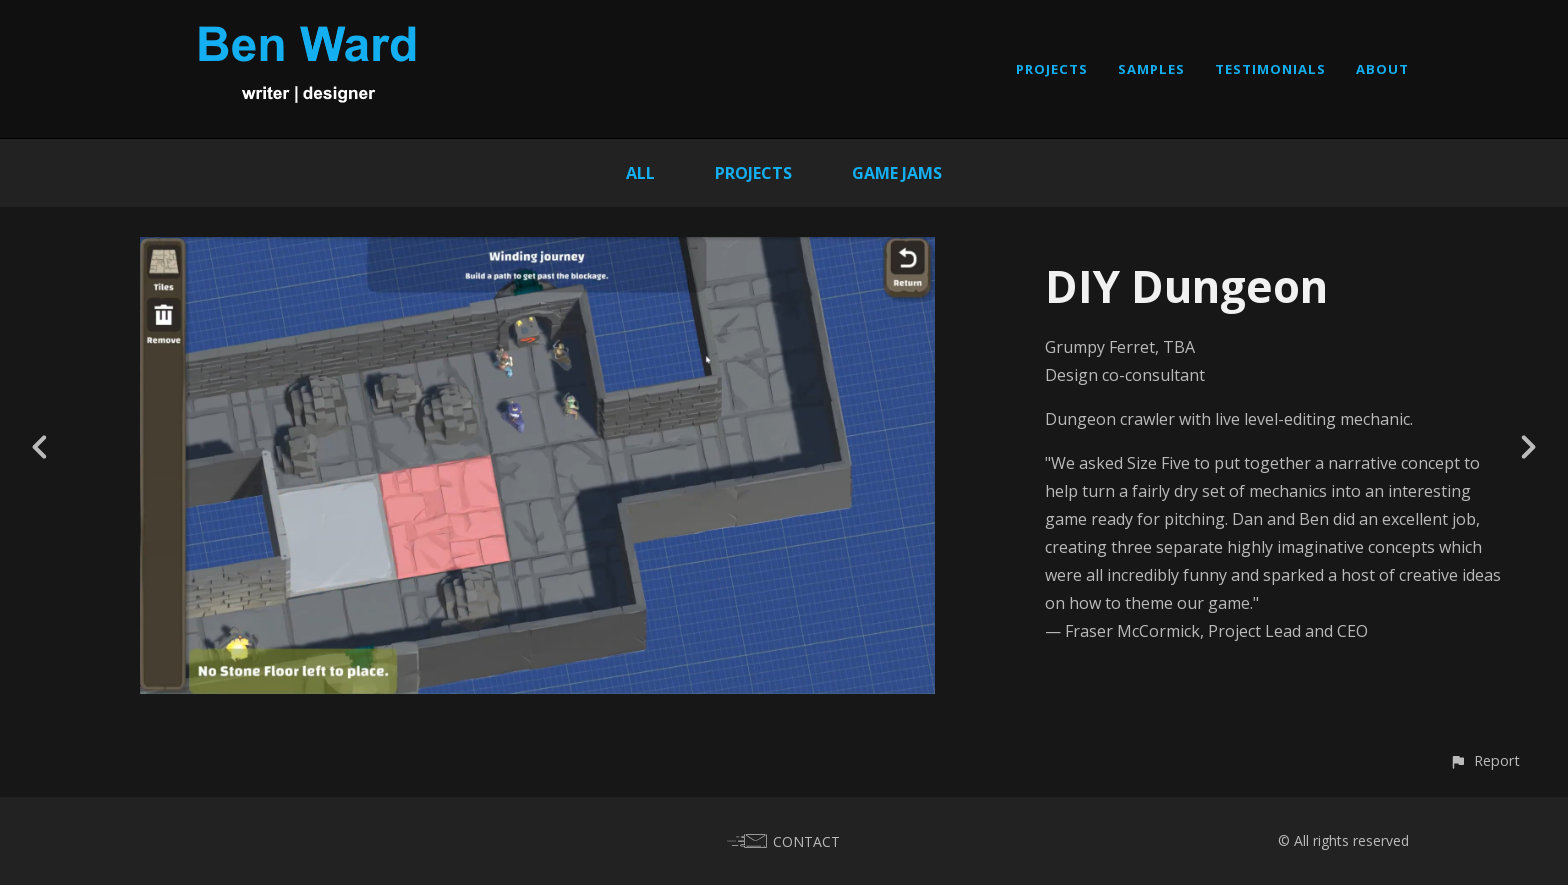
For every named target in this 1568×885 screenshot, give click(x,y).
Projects (753, 173)
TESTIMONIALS (1270, 69)
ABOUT (1382, 69)
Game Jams (897, 173)
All (640, 173)
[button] (1484, 760)
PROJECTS (1052, 69)
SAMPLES (1151, 69)
